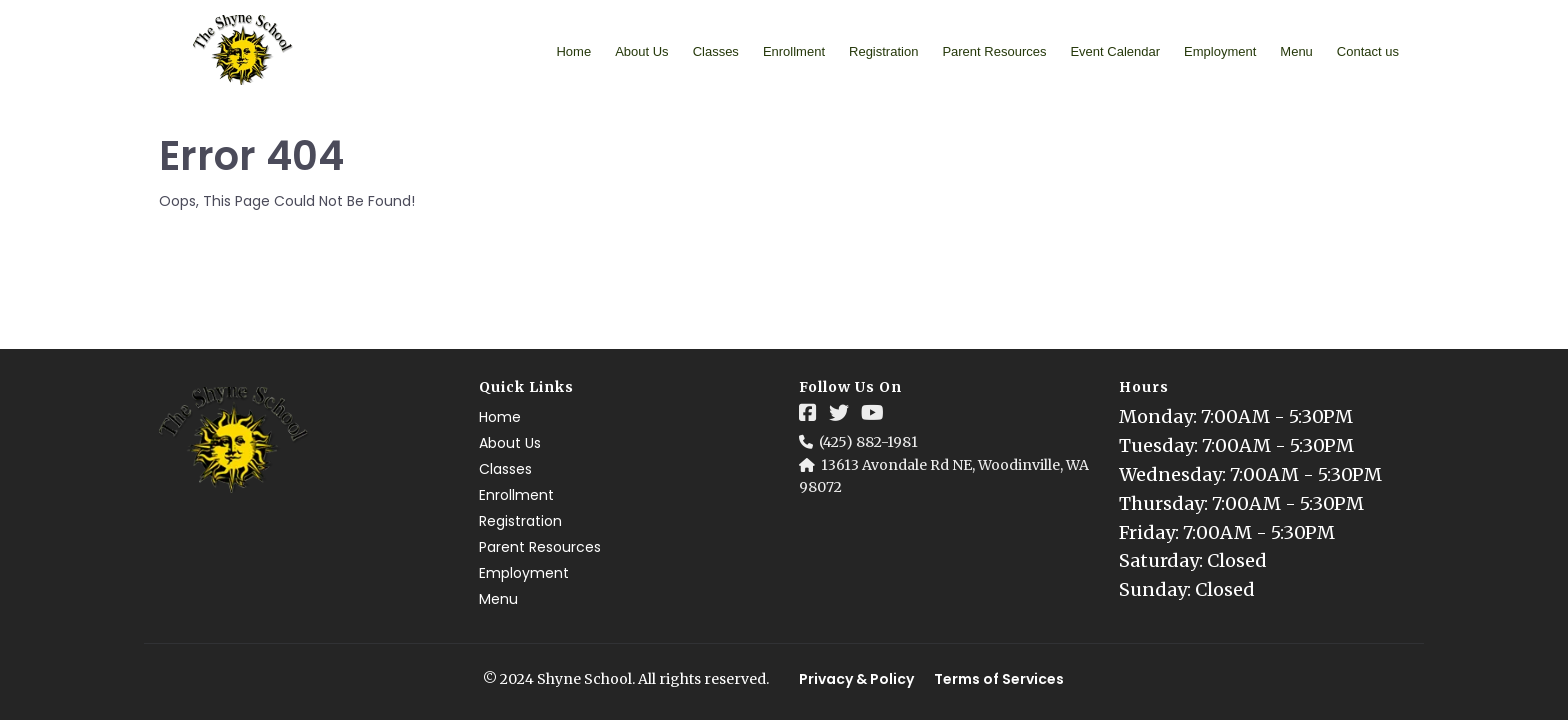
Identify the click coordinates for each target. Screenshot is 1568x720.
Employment (1220, 51)
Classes (716, 51)
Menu (1296, 51)
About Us (641, 51)
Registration (883, 51)
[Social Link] (808, 413)
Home (573, 51)
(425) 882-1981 (868, 442)
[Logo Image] (243, 51)
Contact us (1368, 51)
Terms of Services (999, 679)
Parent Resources (994, 51)
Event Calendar (1115, 51)
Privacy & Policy (856, 679)
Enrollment (794, 51)
